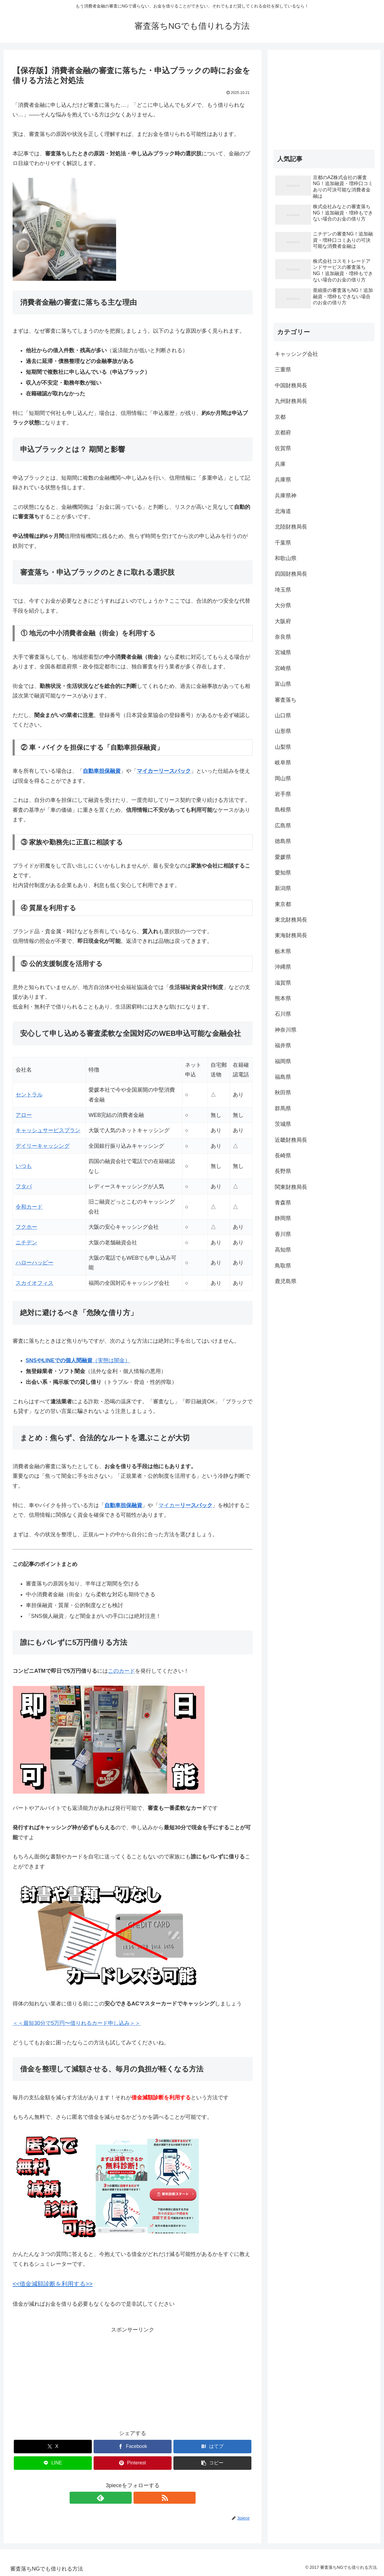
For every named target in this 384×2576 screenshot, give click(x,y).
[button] (212, 2463)
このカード (121, 1671)
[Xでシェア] (53, 2446)
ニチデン (26, 1243)
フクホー (26, 1227)
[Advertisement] (133, 2377)
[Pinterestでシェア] (133, 2463)
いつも (24, 1166)
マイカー (185, 1505)
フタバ (24, 1186)
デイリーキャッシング (43, 1146)
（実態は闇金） (78, 1360)
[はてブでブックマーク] (212, 2446)
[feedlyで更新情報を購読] (126, 2498)
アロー (24, 1115)
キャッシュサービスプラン (48, 1130)
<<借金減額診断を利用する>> (53, 2284)
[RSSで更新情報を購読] (140, 2498)
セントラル (29, 1095)
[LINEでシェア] (53, 2463)
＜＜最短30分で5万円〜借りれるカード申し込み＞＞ (76, 2023)
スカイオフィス (34, 1283)
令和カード (29, 1207)
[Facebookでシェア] (133, 2446)
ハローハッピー (34, 1263)
